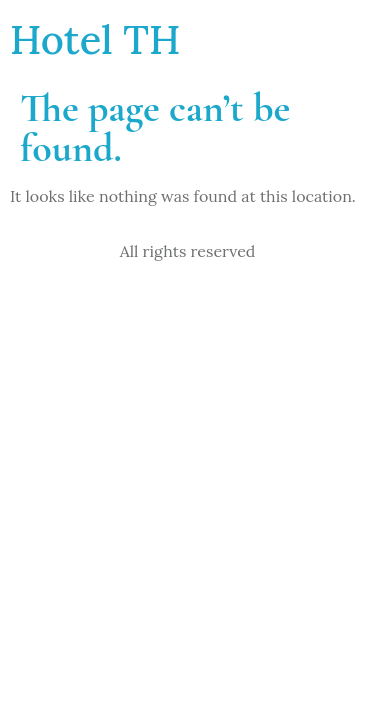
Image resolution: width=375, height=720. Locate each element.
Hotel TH (95, 39)
